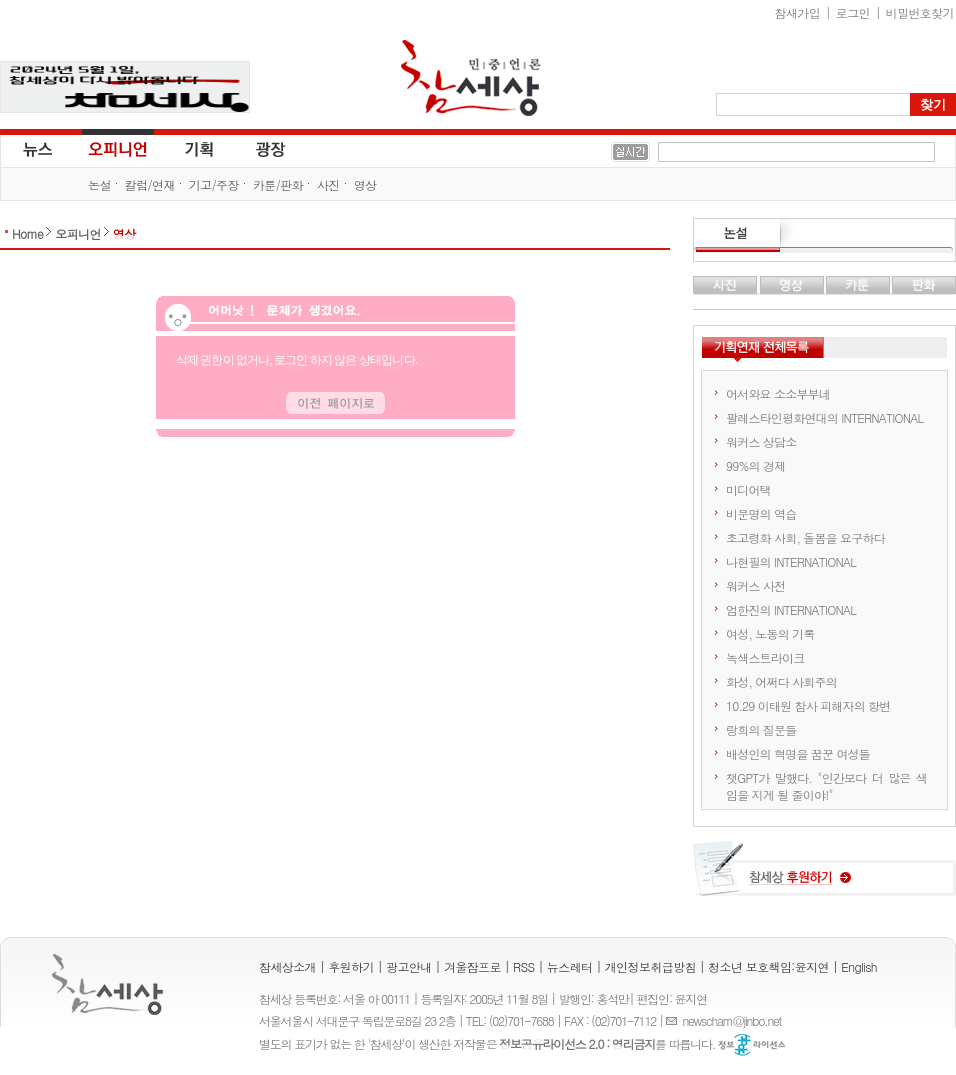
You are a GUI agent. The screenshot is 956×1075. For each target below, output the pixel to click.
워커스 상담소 (761, 441)
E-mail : (674, 1020)
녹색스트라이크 (765, 657)
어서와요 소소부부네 (778, 393)
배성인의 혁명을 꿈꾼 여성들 (798, 753)
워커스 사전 (755, 585)
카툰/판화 (278, 184)
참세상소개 (287, 966)
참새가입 (798, 12)
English (859, 966)
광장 (256, 148)
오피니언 (118, 148)
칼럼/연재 (150, 184)
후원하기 (351, 966)
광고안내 (409, 966)
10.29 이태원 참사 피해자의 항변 (808, 705)
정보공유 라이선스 (752, 1045)
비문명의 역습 (761, 513)
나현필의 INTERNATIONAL (791, 561)
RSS (524, 966)
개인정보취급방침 (650, 966)
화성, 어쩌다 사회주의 (781, 681)
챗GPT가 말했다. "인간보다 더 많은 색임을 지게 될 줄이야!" (826, 786)
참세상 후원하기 (824, 876)
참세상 (471, 78)
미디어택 (748, 489)
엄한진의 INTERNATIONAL (791, 609)
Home (27, 233)
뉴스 (36, 148)
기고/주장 (214, 184)
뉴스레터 (570, 966)
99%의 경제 (755, 465)
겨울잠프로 (472, 966)
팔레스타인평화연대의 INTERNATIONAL (824, 417)
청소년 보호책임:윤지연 (768, 966)
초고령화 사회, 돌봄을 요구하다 (805, 537)
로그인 (853, 12)
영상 (365, 184)
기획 (200, 148)
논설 (99, 184)
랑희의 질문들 (761, 729)
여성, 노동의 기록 (770, 633)
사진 (328, 184)
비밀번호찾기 (920, 12)
